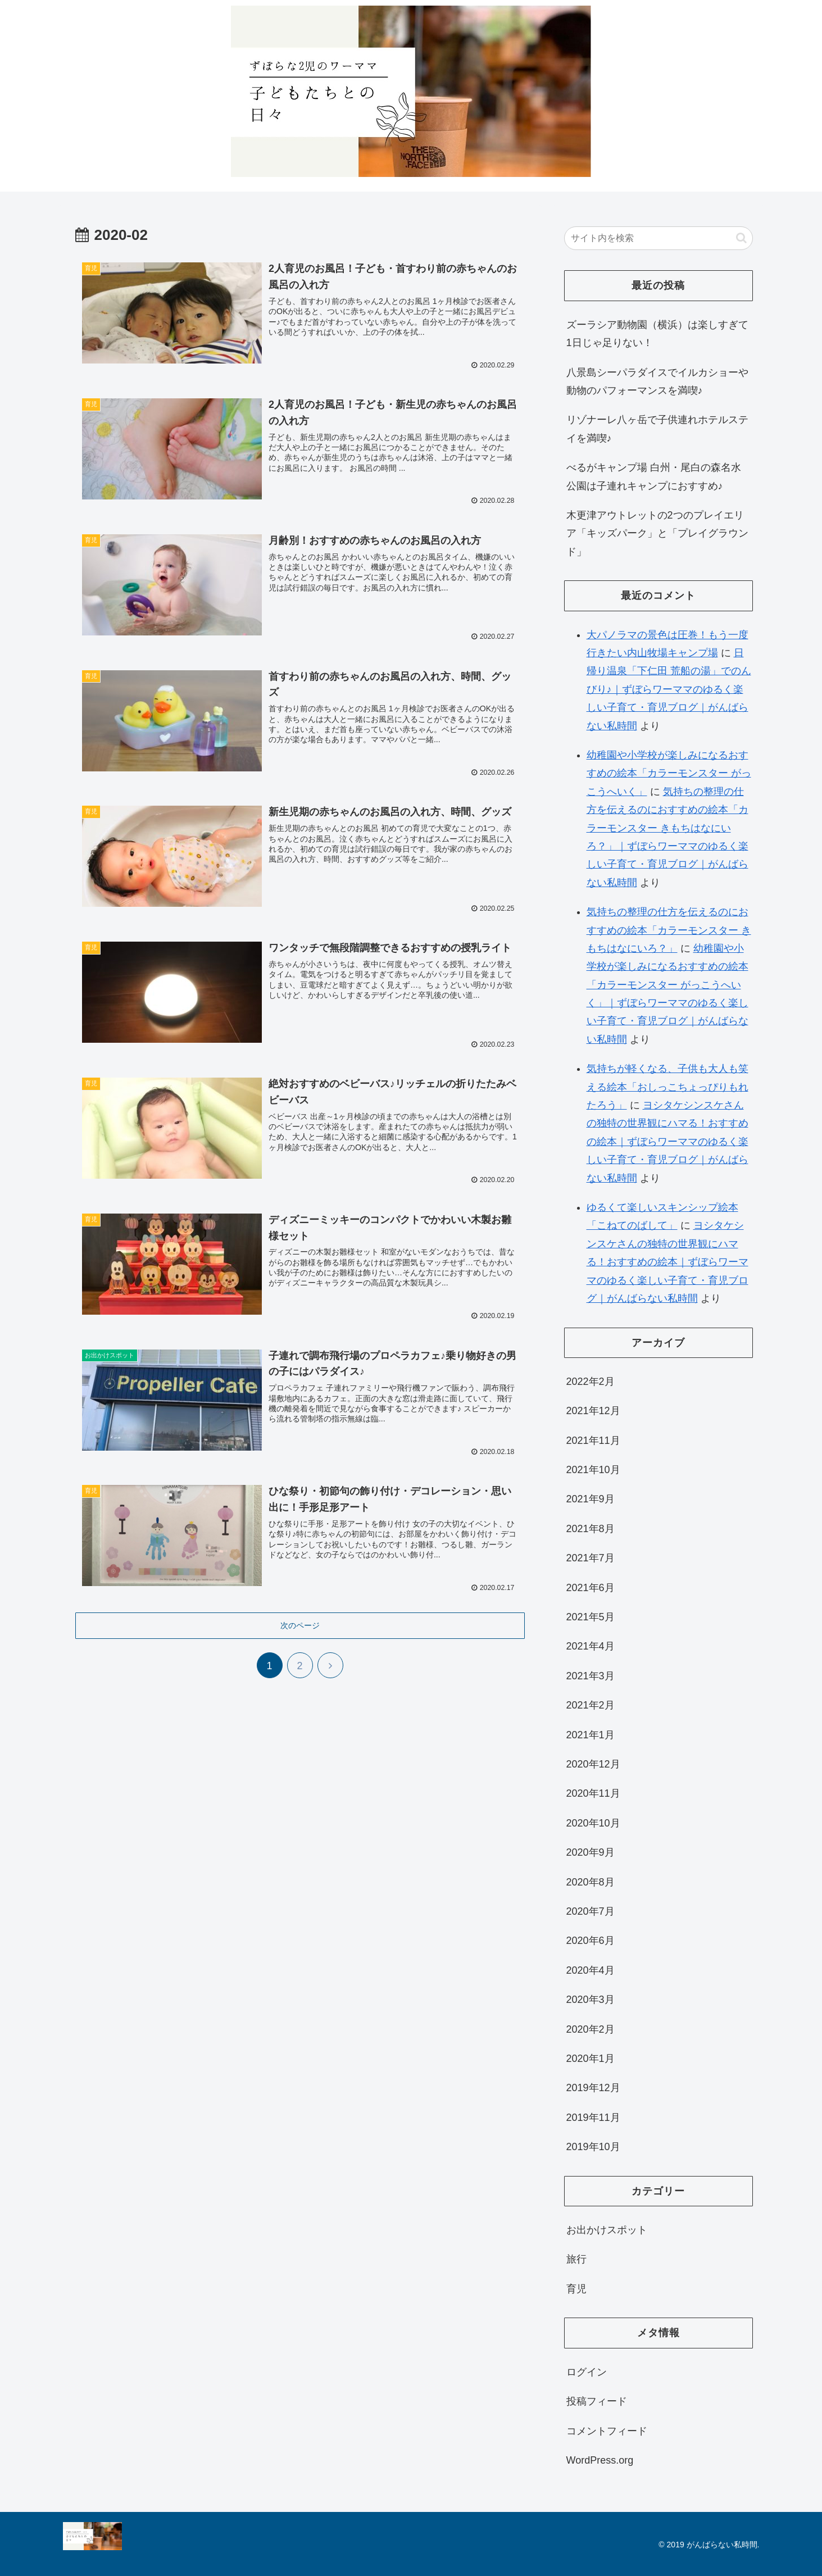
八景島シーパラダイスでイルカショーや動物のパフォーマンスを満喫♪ (657, 381)
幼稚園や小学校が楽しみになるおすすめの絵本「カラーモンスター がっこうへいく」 (669, 773)
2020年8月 (590, 1882)
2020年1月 (590, 2058)
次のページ (300, 1623)
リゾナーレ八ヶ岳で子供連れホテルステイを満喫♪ (657, 428)
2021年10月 (593, 1469)
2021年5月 (590, 1617)
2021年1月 (590, 1735)
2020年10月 (593, 1823)
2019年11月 (593, 2117)
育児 (576, 2289)
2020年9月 (590, 1852)
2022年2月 (590, 1381)
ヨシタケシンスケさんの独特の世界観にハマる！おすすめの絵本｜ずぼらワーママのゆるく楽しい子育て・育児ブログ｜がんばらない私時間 (667, 1142)
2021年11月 (593, 1440)
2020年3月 (590, 1999)
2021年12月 (593, 1410)
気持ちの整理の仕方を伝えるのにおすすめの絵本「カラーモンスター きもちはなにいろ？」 (669, 930)
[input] (658, 238)
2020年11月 (593, 1793)
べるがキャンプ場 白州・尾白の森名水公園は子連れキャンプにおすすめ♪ (653, 476)
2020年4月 (590, 1970)
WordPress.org (600, 2460)
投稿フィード (596, 2401)
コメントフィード (606, 2431)
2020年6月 (590, 1940)
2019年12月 (593, 2087)
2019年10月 (593, 2146)
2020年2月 (590, 2029)
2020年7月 (590, 1911)
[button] (741, 237)
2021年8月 (590, 1528)
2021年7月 (590, 1558)
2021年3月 (590, 1676)
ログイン (586, 2372)
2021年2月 (590, 1705)
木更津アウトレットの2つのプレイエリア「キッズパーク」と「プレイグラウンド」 (657, 533)
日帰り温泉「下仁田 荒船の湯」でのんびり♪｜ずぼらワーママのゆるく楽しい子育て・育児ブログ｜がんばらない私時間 (669, 689)
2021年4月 (590, 1646)
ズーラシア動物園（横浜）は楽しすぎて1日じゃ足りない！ (657, 333)
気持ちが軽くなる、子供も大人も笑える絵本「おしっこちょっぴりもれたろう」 (667, 1087)
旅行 (576, 2259)
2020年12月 (593, 1764)
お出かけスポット (606, 2230)
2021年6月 (590, 1587)
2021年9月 (590, 1499)
